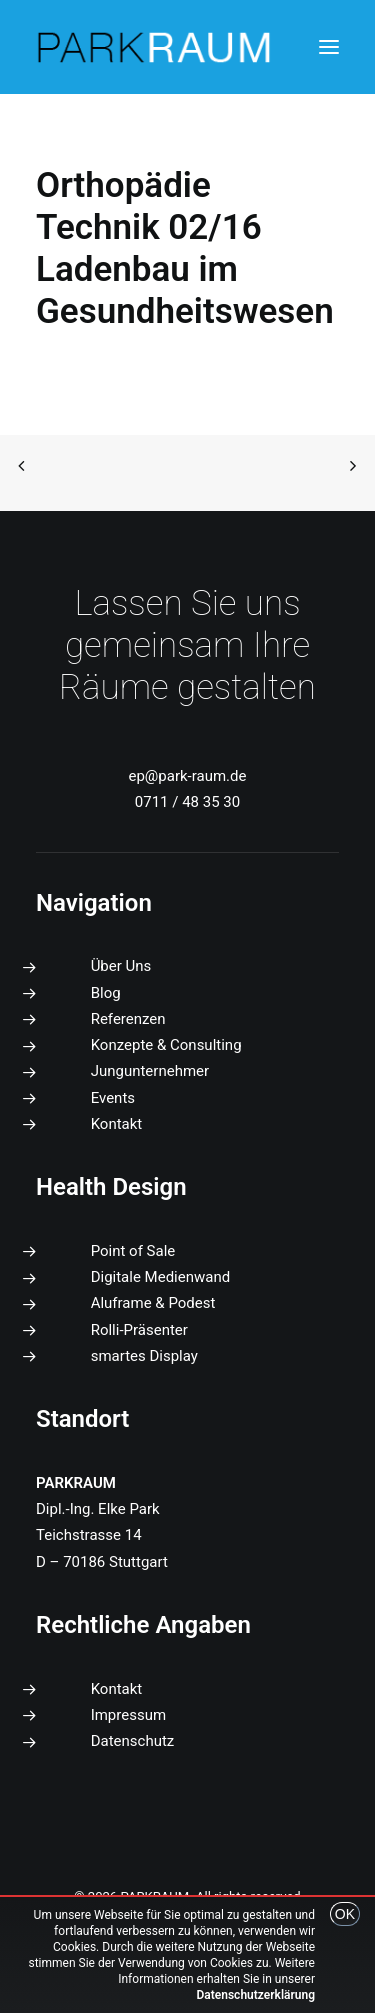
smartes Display (144, 1356)
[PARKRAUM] (155, 47)
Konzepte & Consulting (166, 1045)
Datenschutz (133, 1741)
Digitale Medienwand (161, 1277)
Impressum (128, 1715)
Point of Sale (133, 1251)
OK (345, 1914)
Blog (106, 993)
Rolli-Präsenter (139, 1330)
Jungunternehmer (150, 1071)
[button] (329, 47)
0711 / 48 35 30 (187, 802)
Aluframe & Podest (153, 1303)
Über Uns (121, 966)
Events (113, 1098)
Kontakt (117, 1124)
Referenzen (128, 1019)
